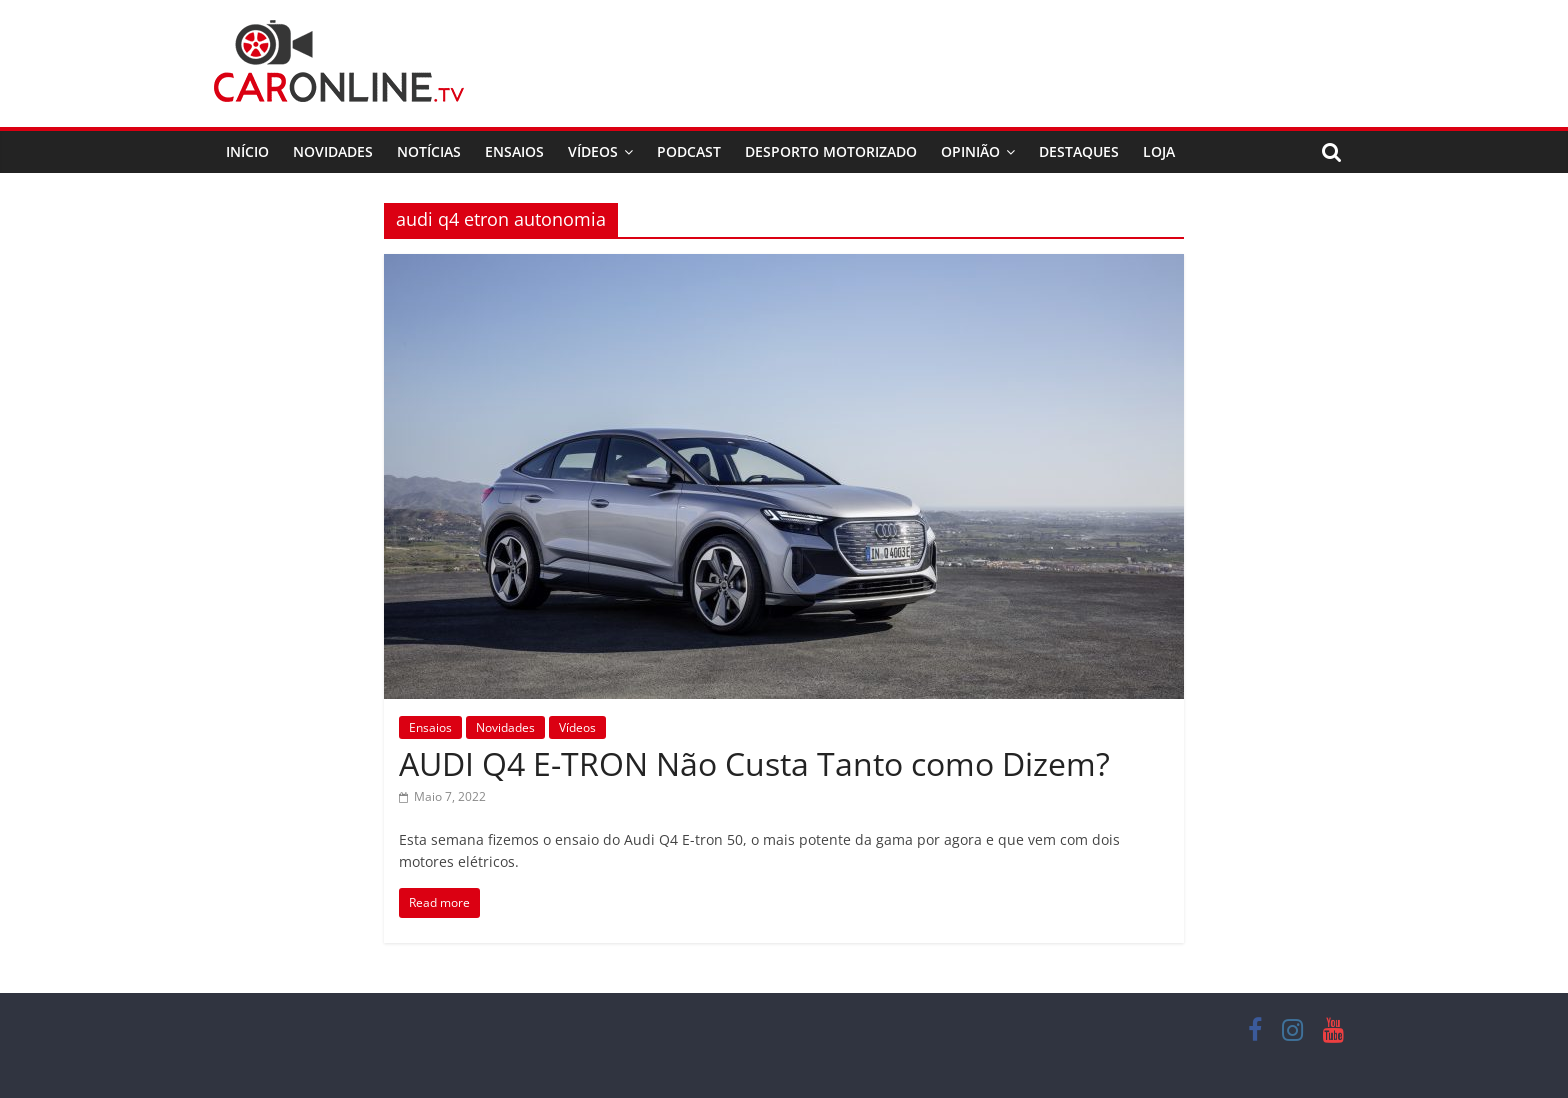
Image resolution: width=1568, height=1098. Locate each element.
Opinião (970, 151)
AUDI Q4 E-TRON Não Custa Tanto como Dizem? (754, 763)
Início (247, 151)
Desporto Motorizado (831, 151)
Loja (1159, 151)
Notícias (429, 151)
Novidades (333, 151)
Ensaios (514, 151)
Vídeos (593, 151)
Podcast (689, 151)
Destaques (1079, 151)
